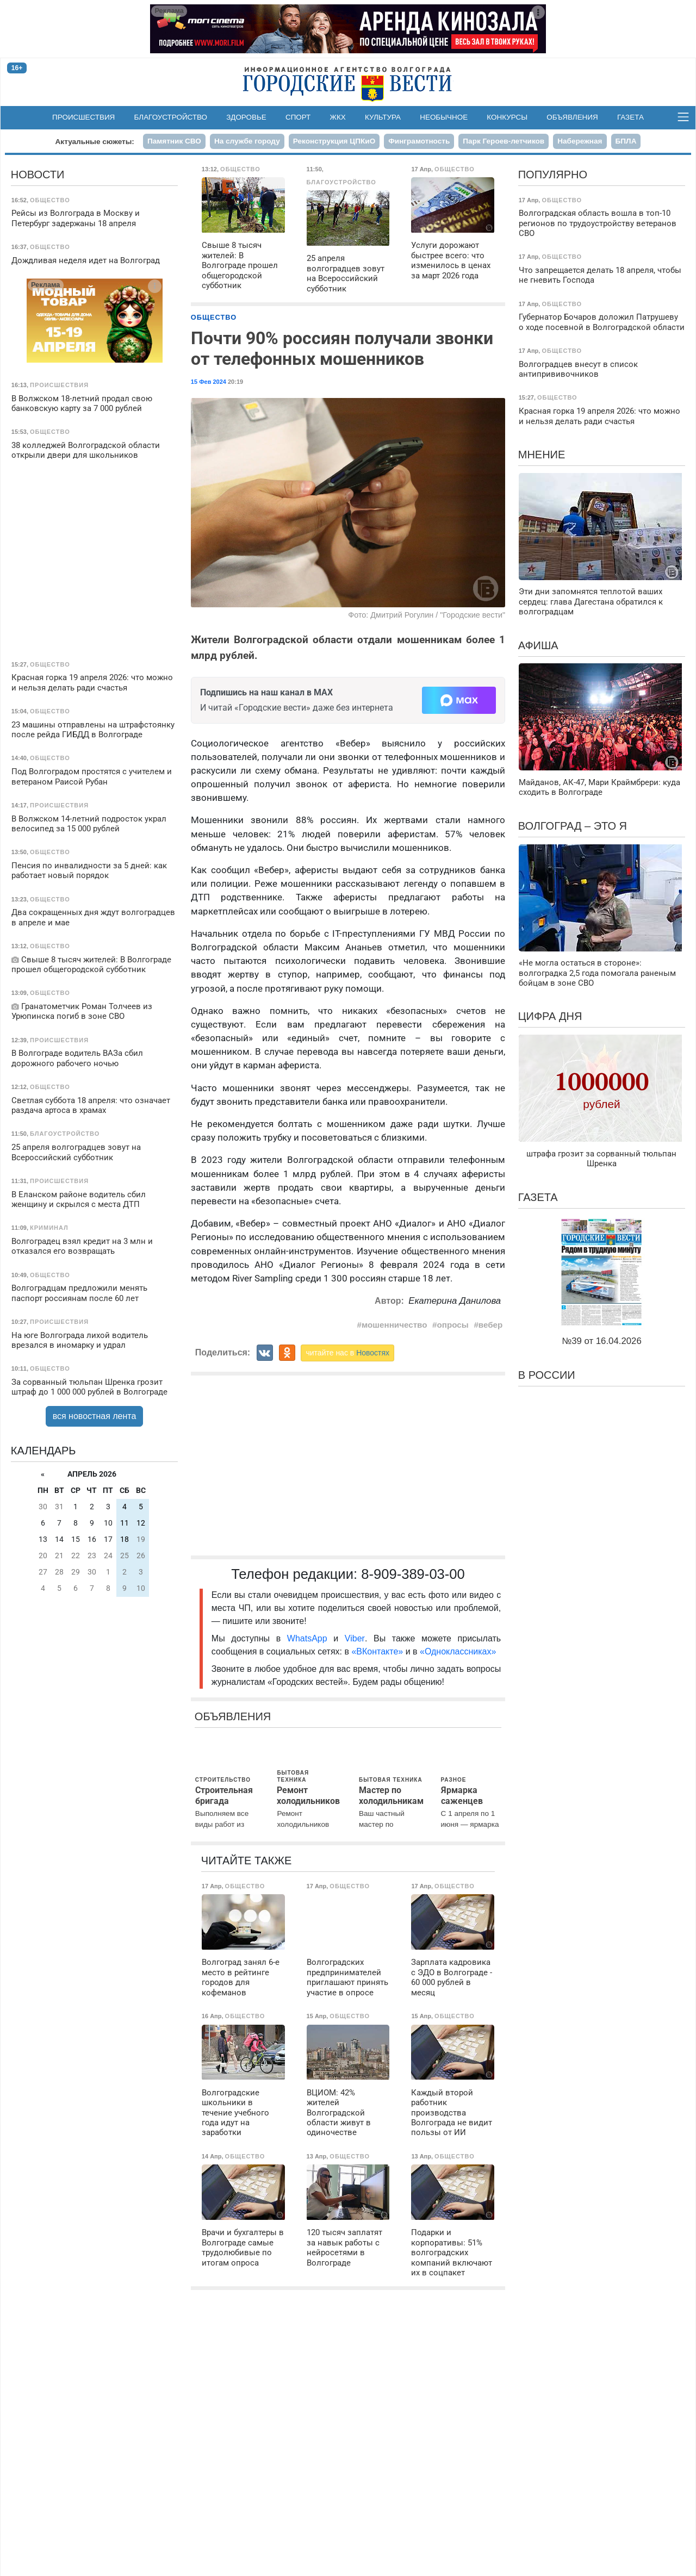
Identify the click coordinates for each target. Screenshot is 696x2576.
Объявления (572, 117)
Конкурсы (507, 117)
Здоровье (246, 117)
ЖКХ (338, 117)
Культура (383, 117)
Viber (355, 1638)
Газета (630, 117)
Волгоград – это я (572, 826)
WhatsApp (310, 1638)
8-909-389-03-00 (413, 1574)
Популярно (552, 175)
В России (546, 1375)
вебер (490, 1324)
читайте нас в (347, 1352)
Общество (214, 317)
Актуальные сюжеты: (94, 142)
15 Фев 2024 (208, 381)
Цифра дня (550, 1016)
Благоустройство (171, 117)
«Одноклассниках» (458, 1651)
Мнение (542, 455)
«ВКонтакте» (377, 1651)
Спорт (297, 117)
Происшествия (83, 117)
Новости (38, 175)
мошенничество (394, 1324)
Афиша (538, 645)
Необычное (444, 117)
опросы (453, 1324)
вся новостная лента (94, 1416)
